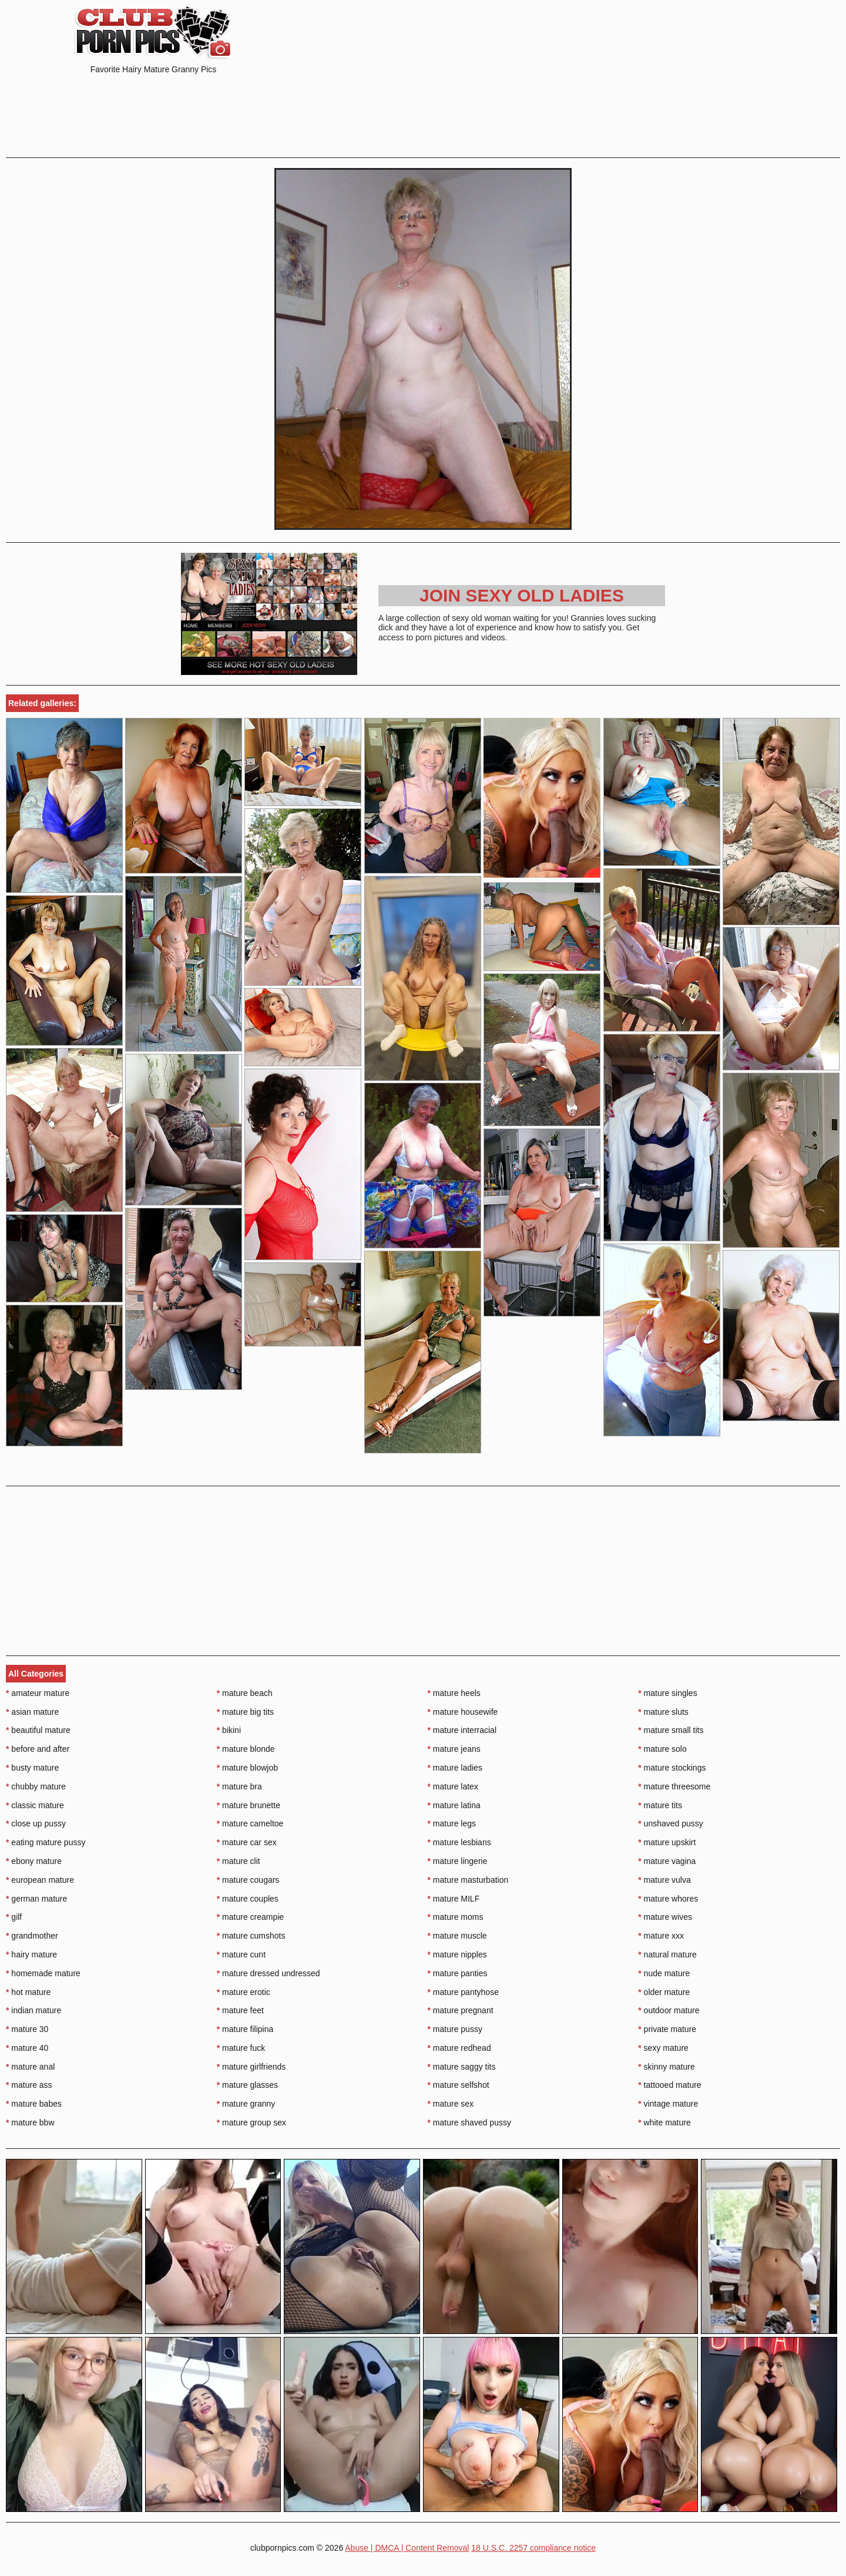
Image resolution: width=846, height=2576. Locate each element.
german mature (36, 1898)
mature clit (238, 1861)
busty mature (32, 1767)
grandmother (32, 1935)
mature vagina (667, 1861)
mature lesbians (459, 1842)
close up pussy (36, 1823)
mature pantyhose (463, 1992)
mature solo (662, 1749)
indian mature (33, 2010)
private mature (667, 2029)
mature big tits (245, 1712)
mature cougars (248, 1880)
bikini (229, 1730)
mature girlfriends (251, 2066)
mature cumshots (251, 1935)
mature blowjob (247, 1767)
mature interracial (462, 1730)
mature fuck (241, 2048)
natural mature (667, 1954)
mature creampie (250, 1917)
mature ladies (455, 1767)
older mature (664, 1992)
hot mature (28, 1992)
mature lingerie (458, 1861)
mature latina (454, 1805)
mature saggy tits (462, 2066)
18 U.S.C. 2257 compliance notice (533, 2548)
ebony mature (34, 1861)
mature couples (247, 1898)
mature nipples (457, 1954)
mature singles (667, 1693)
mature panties (458, 1973)
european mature (40, 1880)
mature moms (456, 1917)
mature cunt (241, 1954)
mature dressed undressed (268, 1973)
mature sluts (663, 1712)
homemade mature (43, 1973)
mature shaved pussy (469, 2122)
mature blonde (246, 1749)
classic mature (35, 1805)
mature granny (246, 2103)
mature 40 (27, 2048)
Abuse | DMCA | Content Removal (407, 2548)
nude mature (664, 1973)
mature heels (454, 1693)
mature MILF (454, 1898)
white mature (664, 2122)
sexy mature (663, 2048)
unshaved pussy (670, 1823)
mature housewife (463, 1712)
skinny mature (666, 2066)
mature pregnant (461, 2010)
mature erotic (243, 1992)
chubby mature (36, 1786)
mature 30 (27, 2029)
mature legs (452, 1823)
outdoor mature (668, 2010)
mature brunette (248, 1805)
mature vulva (664, 1880)
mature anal (30, 2066)
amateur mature (37, 1693)
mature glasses (247, 2085)
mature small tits (670, 1730)
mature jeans (454, 1749)
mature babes (34, 2103)
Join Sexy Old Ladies (521, 595)
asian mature (32, 1712)
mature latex (453, 1786)
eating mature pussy (45, 1842)
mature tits (660, 1805)
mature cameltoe (250, 1823)
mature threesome (674, 1786)
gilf (14, 1917)
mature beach (245, 1693)
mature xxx (661, 1935)
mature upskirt (667, 1842)
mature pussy (455, 2029)
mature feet (240, 2010)
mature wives (665, 1917)
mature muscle (457, 1935)
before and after (37, 1749)
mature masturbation (468, 1880)
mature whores (668, 1898)
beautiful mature (38, 1730)
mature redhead (459, 2048)
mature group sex (251, 2122)
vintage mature (668, 2103)
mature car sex (247, 1842)
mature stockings (672, 1767)
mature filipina (245, 2029)
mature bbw (30, 2122)
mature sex (451, 2103)
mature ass (29, 2085)
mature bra (239, 1786)
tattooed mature (669, 2085)
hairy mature (31, 1954)
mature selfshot (458, 2085)
